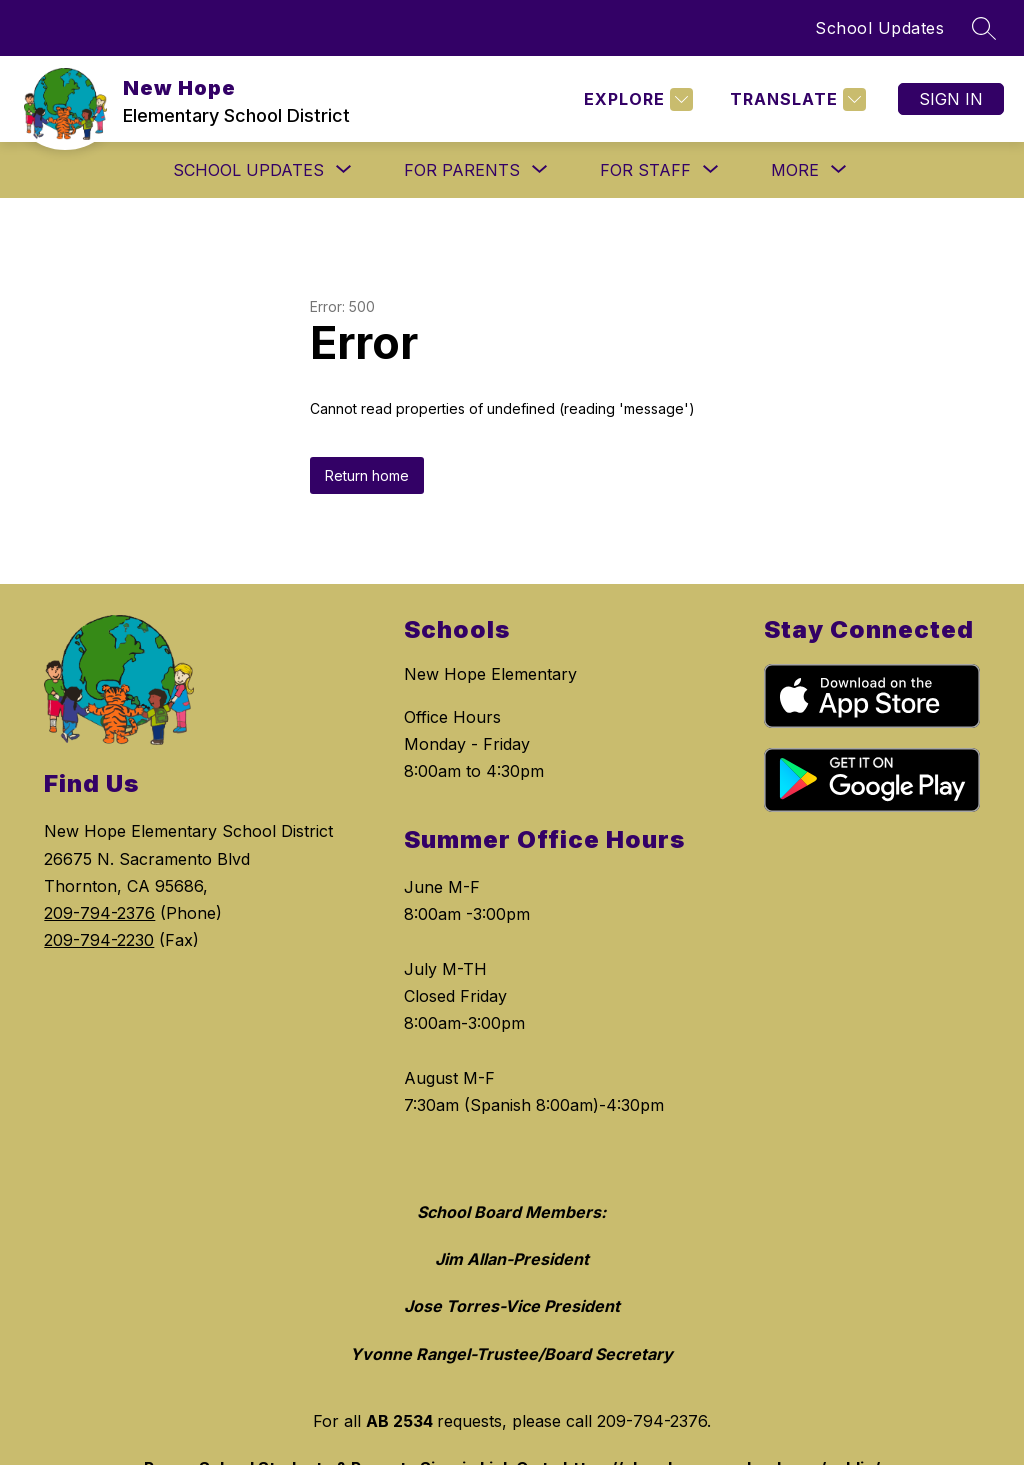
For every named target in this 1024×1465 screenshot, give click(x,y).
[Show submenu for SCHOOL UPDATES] (248, 170)
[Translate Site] (795, 99)
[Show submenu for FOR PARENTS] (462, 170)
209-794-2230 (99, 940)
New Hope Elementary (490, 674)
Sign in (951, 99)
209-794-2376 (99, 913)
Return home (367, 475)
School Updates (879, 28)
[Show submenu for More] (795, 170)
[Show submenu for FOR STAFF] (645, 170)
